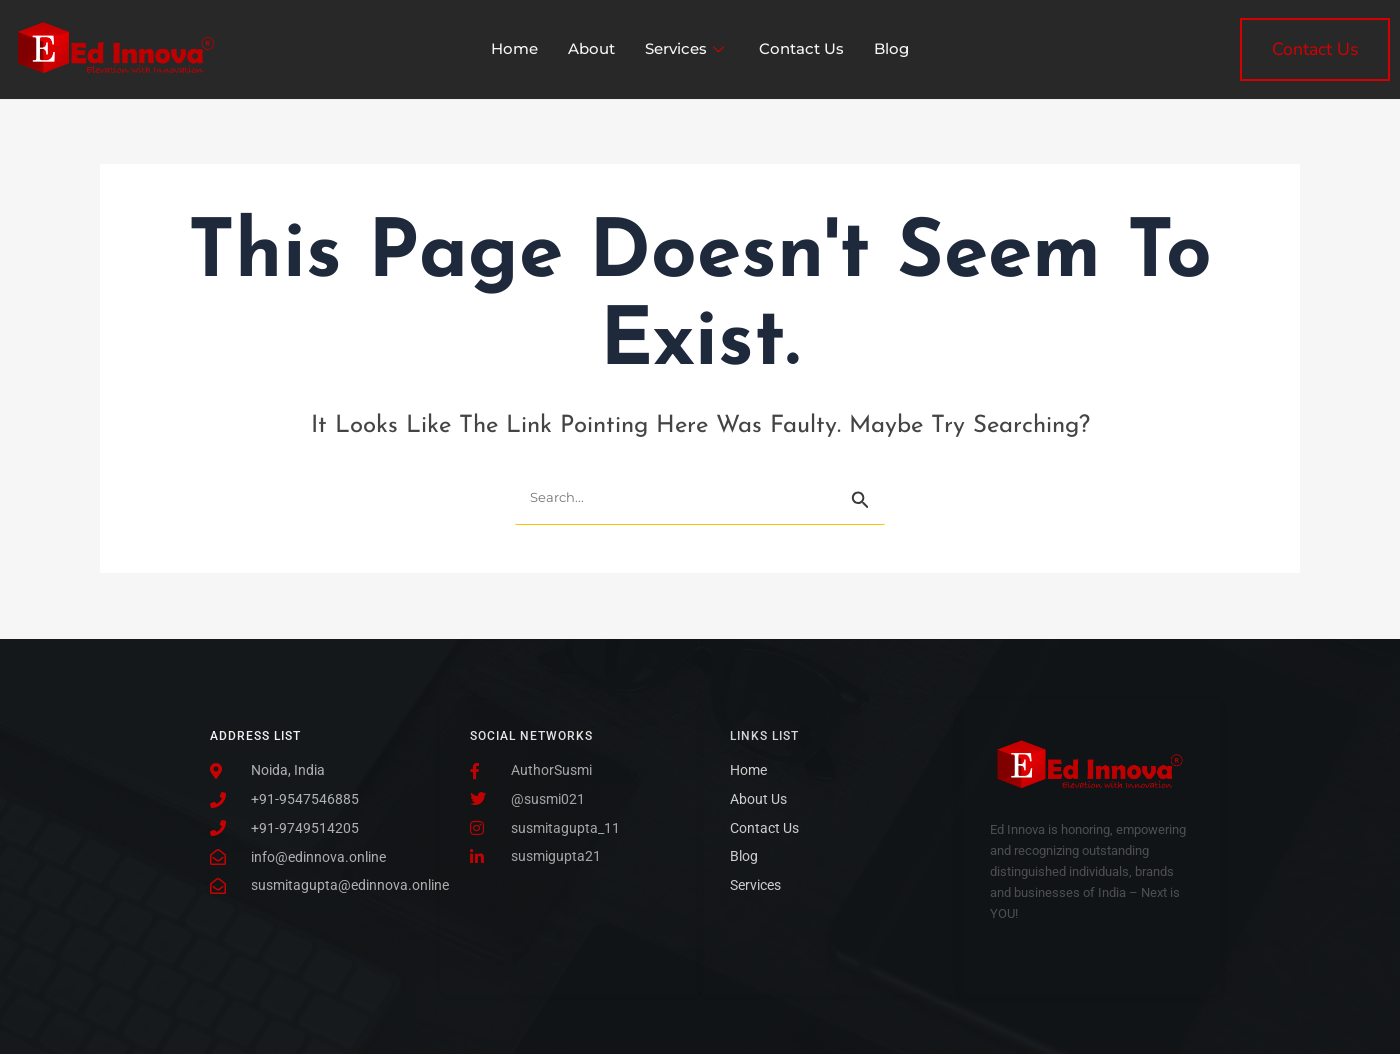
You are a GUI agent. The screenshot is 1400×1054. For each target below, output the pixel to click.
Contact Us (801, 48)
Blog (891, 48)
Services (687, 48)
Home (514, 48)
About (591, 48)
